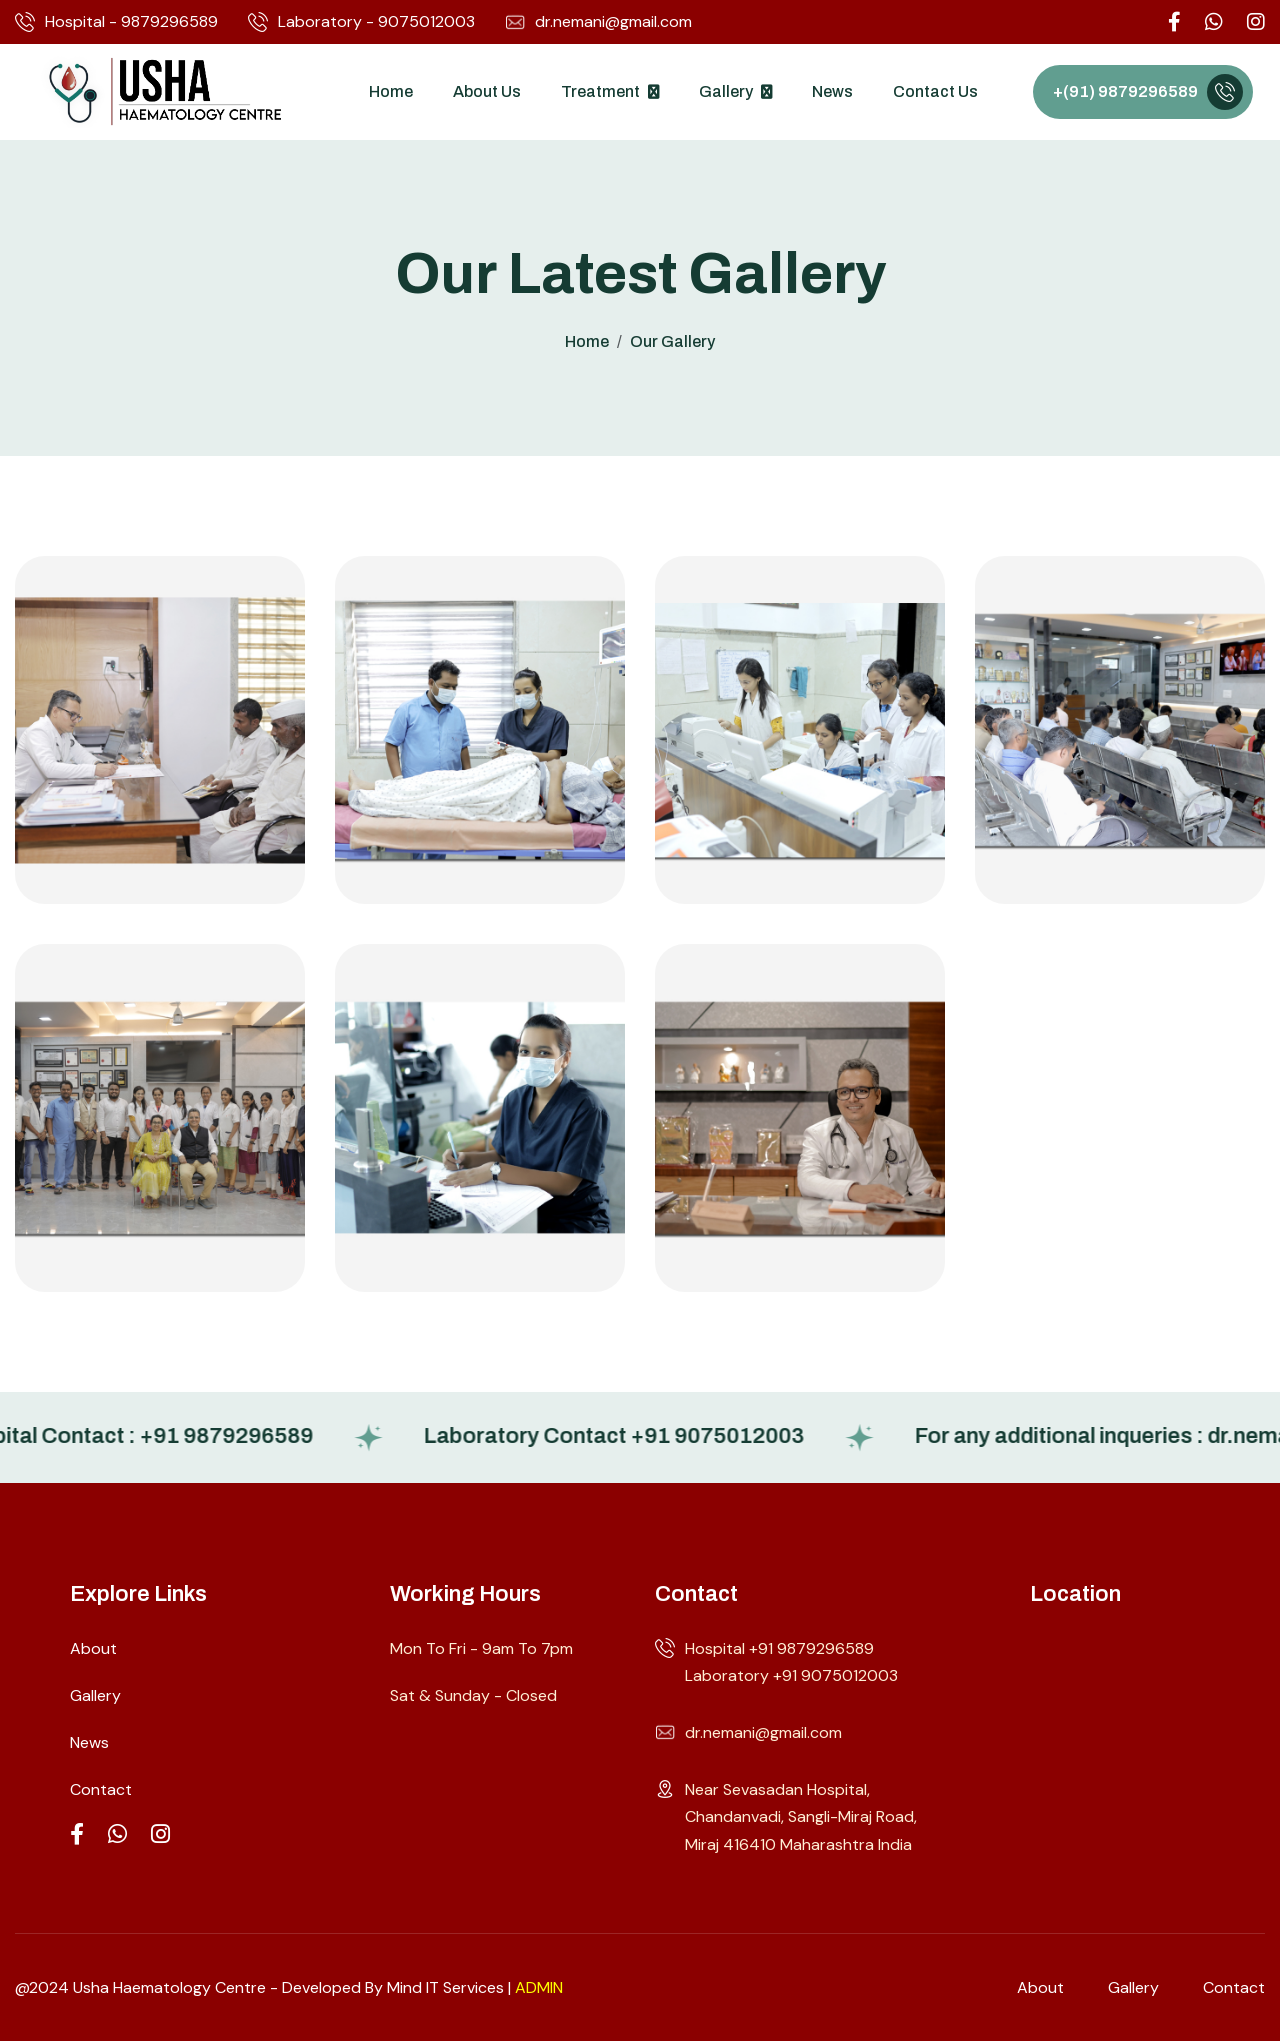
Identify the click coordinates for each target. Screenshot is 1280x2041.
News (832, 91)
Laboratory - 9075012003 (361, 22)
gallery (1133, 1987)
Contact (101, 1789)
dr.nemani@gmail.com (598, 22)
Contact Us (935, 91)
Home (391, 91)
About (93, 1648)
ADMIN (539, 1987)
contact (1234, 1987)
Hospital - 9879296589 (116, 22)
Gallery (726, 91)
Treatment (600, 91)
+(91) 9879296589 (1125, 91)
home (587, 341)
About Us (487, 91)
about (1040, 1987)
